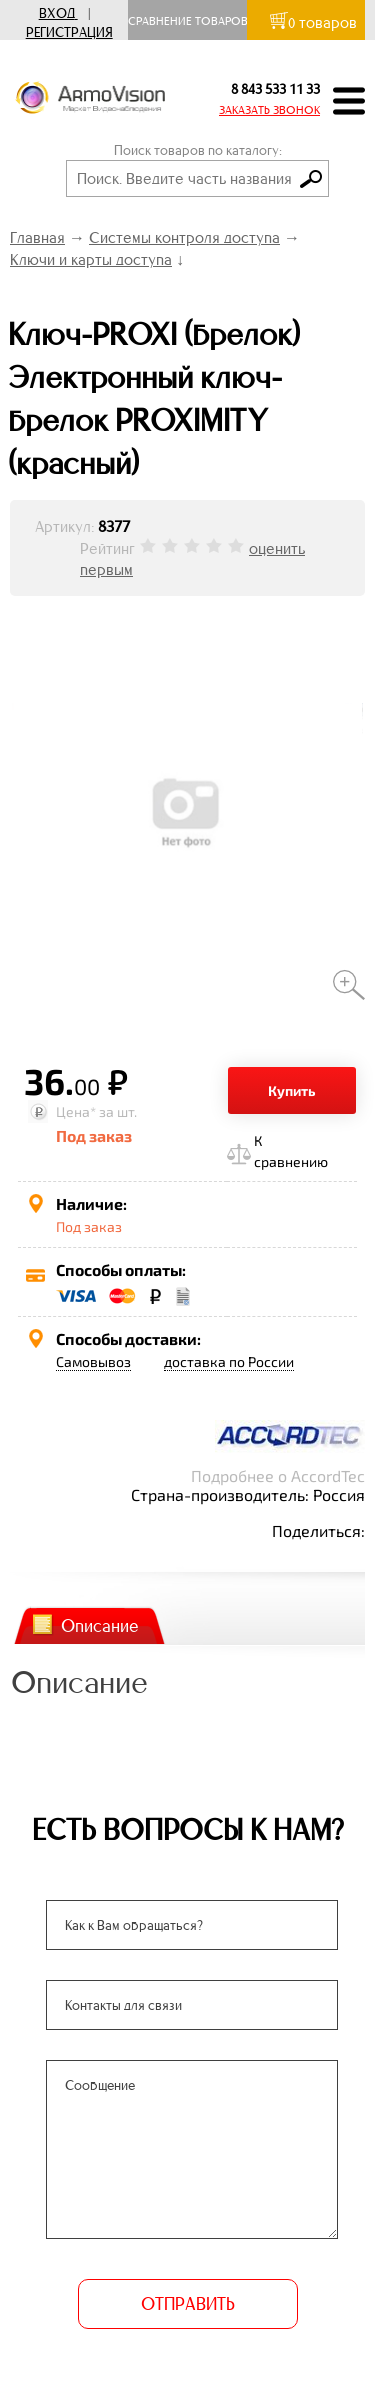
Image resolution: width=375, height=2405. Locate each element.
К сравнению (291, 1151)
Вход (57, 13)
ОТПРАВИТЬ (188, 2304)
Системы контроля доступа (184, 237)
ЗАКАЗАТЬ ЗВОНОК (269, 110)
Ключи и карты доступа (91, 259)
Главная (37, 237)
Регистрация (69, 32)
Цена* (76, 1111)
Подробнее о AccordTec (278, 1475)
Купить (292, 1090)
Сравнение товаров (192, 21)
